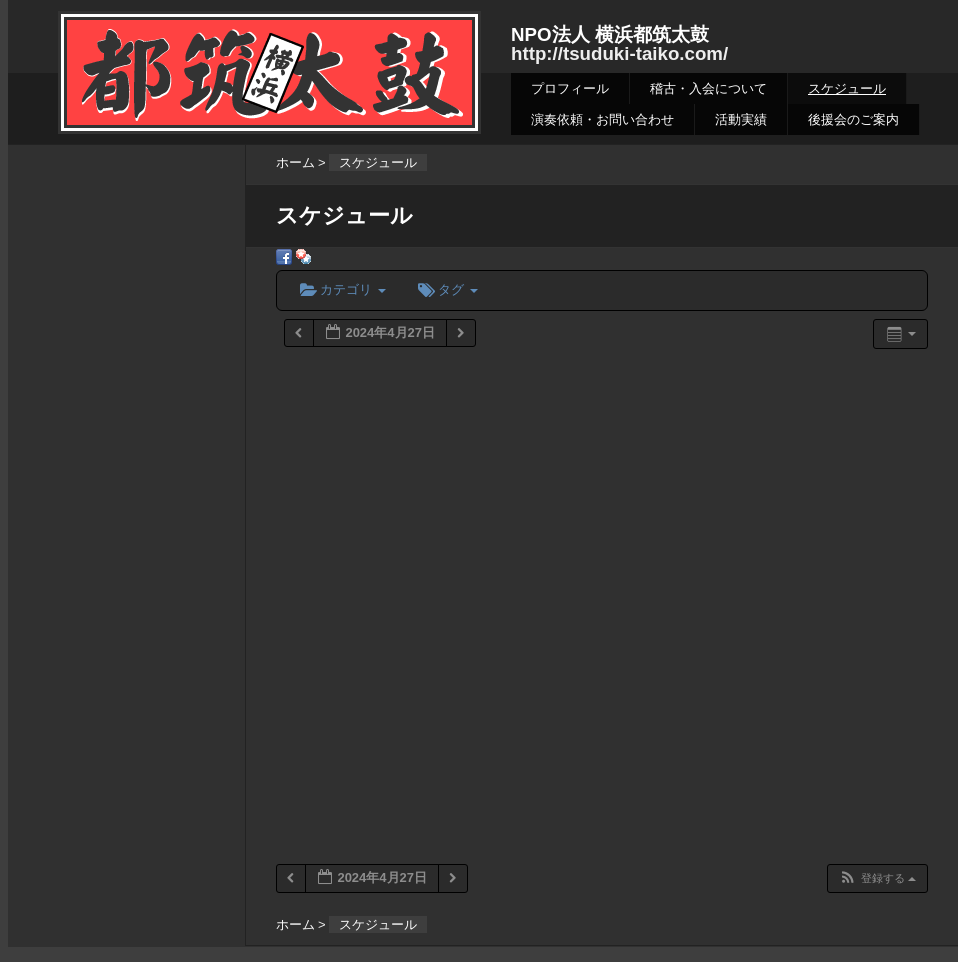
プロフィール (570, 88)
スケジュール (847, 88)
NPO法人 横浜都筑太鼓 (610, 34)
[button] (877, 878)
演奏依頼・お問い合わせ (602, 119)
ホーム (295, 162)
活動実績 (741, 119)
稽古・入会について (708, 88)
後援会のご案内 (853, 119)
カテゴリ (343, 289)
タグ (448, 289)
